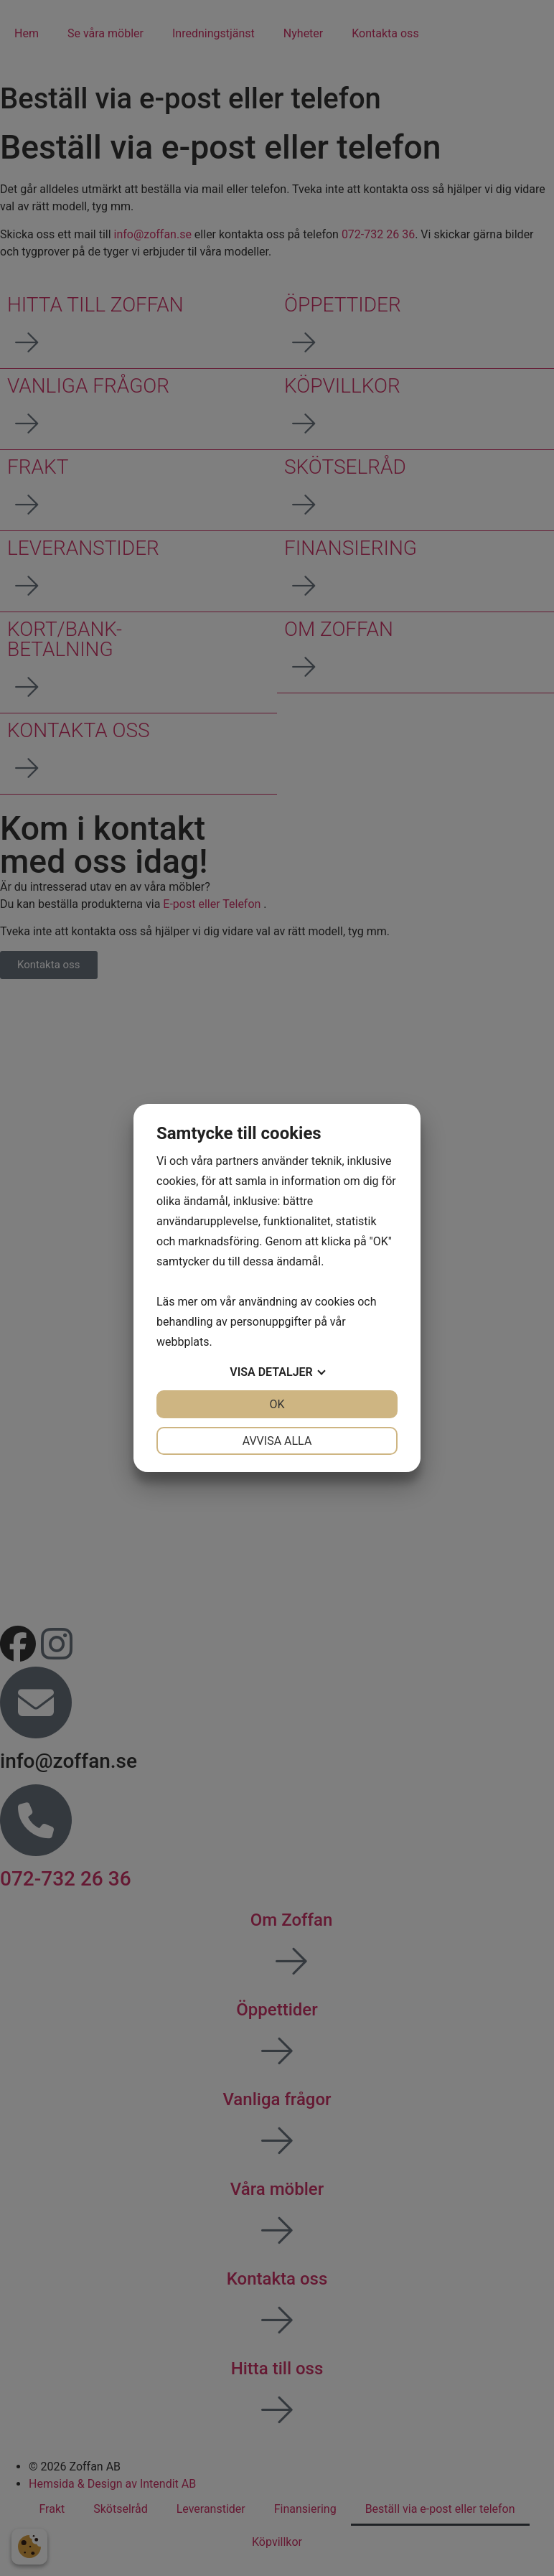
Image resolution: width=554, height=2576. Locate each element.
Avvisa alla (277, 1441)
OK (276, 1404)
